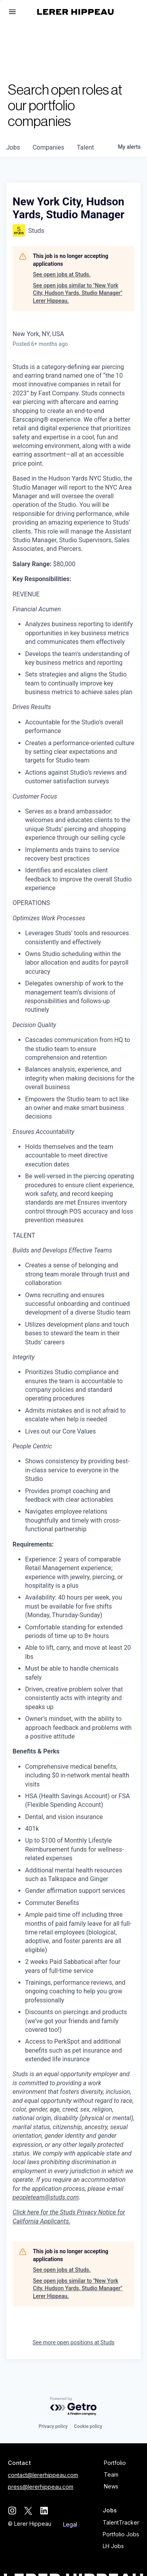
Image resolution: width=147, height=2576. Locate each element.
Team (111, 2474)
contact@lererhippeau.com (43, 2475)
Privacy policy (52, 2426)
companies (48, 147)
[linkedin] (44, 2511)
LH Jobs (113, 2546)
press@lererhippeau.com (40, 2486)
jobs (13, 147)
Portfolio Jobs (121, 2534)
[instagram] (12, 2511)
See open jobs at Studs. (62, 274)
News (111, 2486)
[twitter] (28, 2511)
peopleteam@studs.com (46, 2197)
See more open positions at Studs (73, 2342)
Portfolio (115, 2462)
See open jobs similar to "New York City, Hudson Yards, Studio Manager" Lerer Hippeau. (77, 293)
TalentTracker (121, 2522)
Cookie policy (88, 2426)
